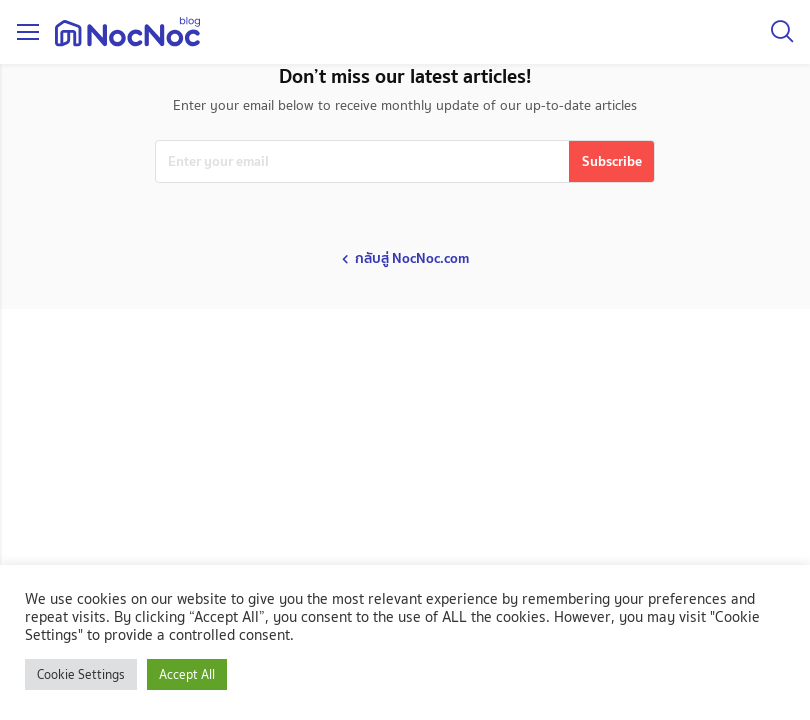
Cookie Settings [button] (81, 674)
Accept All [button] (187, 674)
